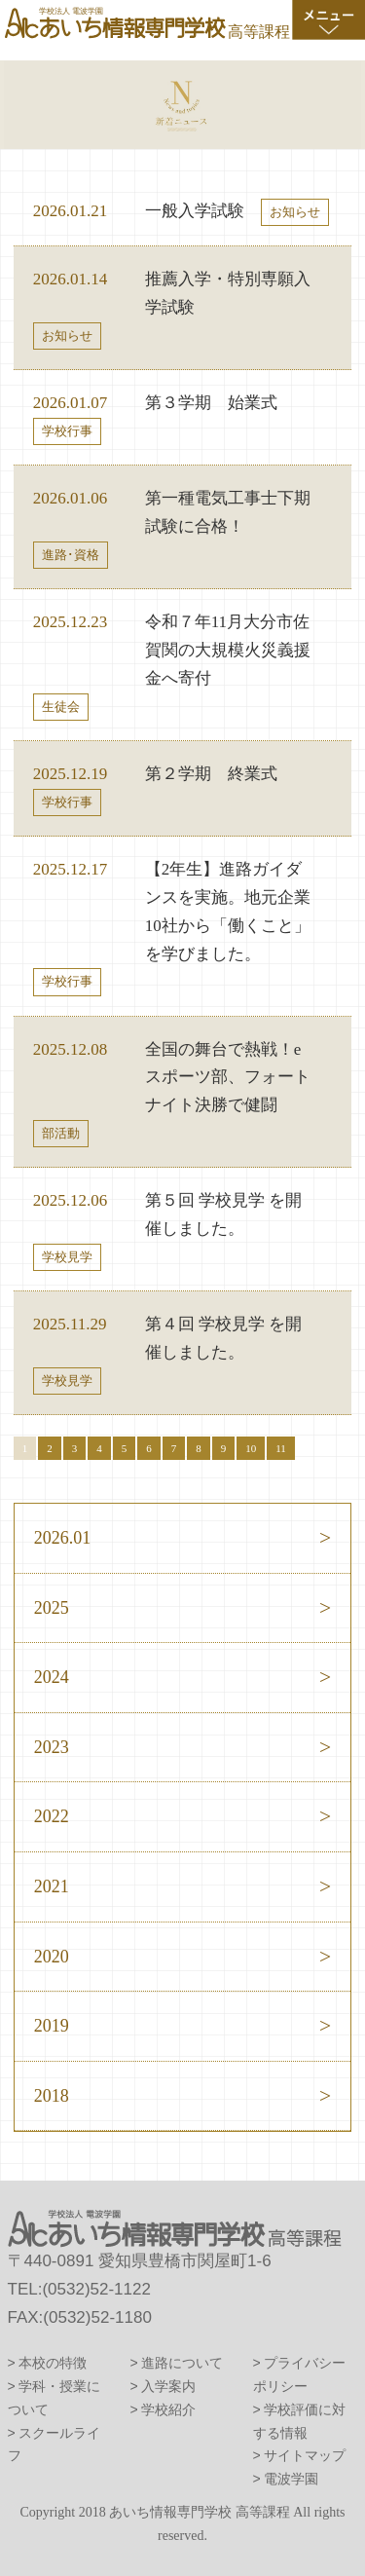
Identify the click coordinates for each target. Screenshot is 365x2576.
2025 (51, 1608)
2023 (51, 1747)
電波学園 (291, 2478)
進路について (182, 2363)
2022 (51, 1816)
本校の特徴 (52, 2363)
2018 (51, 2096)
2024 (51, 1677)
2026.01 (62, 1538)
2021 (51, 1886)
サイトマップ (305, 2455)
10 (250, 1448)
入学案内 (168, 2386)
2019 (51, 2025)
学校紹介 (168, 2409)
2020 (51, 1956)
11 (280, 1448)
